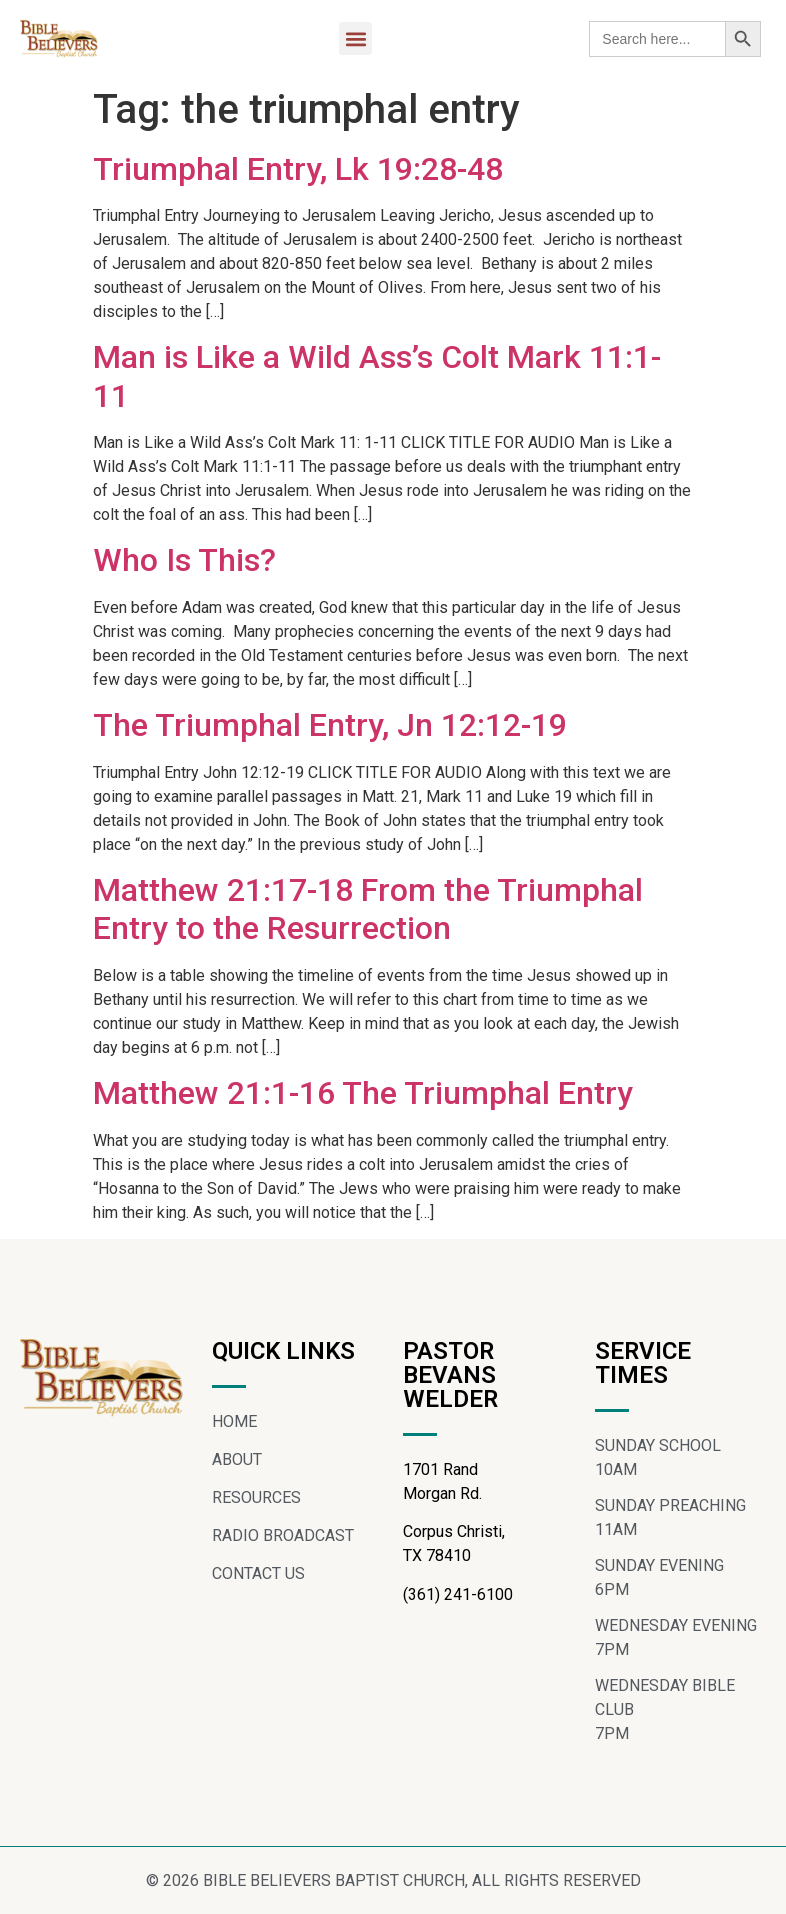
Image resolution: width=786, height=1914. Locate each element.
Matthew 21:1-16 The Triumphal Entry (363, 1093)
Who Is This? (184, 560)
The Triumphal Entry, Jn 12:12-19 (330, 725)
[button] (355, 38)
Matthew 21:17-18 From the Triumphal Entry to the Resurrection (368, 909)
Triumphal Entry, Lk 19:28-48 (298, 169)
